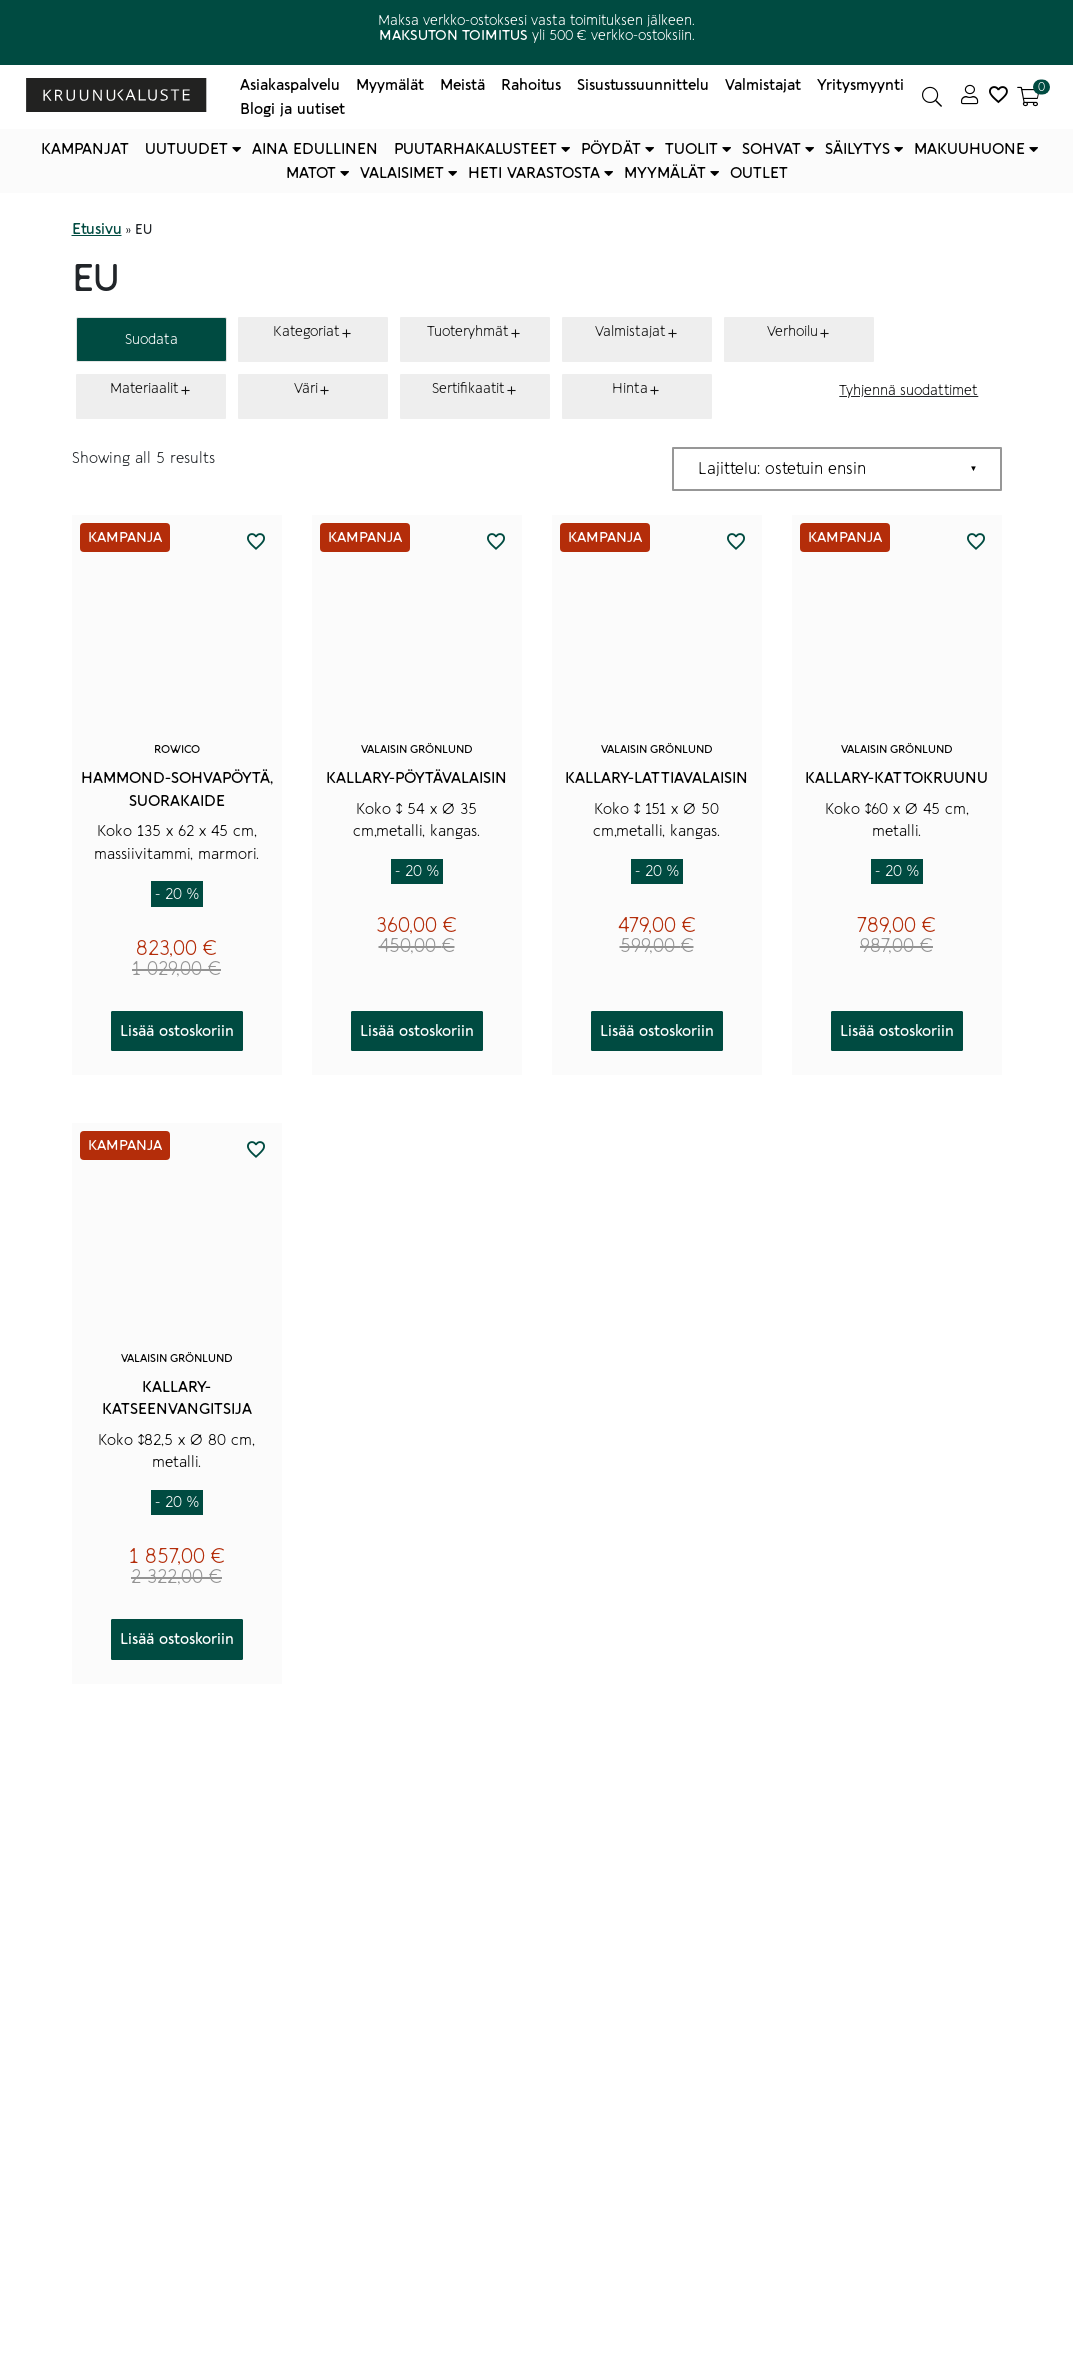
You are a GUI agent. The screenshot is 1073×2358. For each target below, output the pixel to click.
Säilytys (857, 149)
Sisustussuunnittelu (643, 85)
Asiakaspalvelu (290, 85)
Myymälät (390, 85)
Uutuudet (186, 149)
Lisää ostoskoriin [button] (177, 1031)
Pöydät (611, 149)
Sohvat (771, 149)
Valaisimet (402, 173)
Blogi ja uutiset (292, 109)
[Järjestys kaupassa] (837, 469)
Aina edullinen (315, 149)
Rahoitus (531, 85)
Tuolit (691, 149)
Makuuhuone (969, 149)
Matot (311, 173)
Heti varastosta (534, 173)
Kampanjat (85, 149)
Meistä (462, 85)
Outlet (759, 173)
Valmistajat (763, 85)
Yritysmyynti (860, 85)
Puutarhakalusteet (475, 149)
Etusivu (97, 229)
